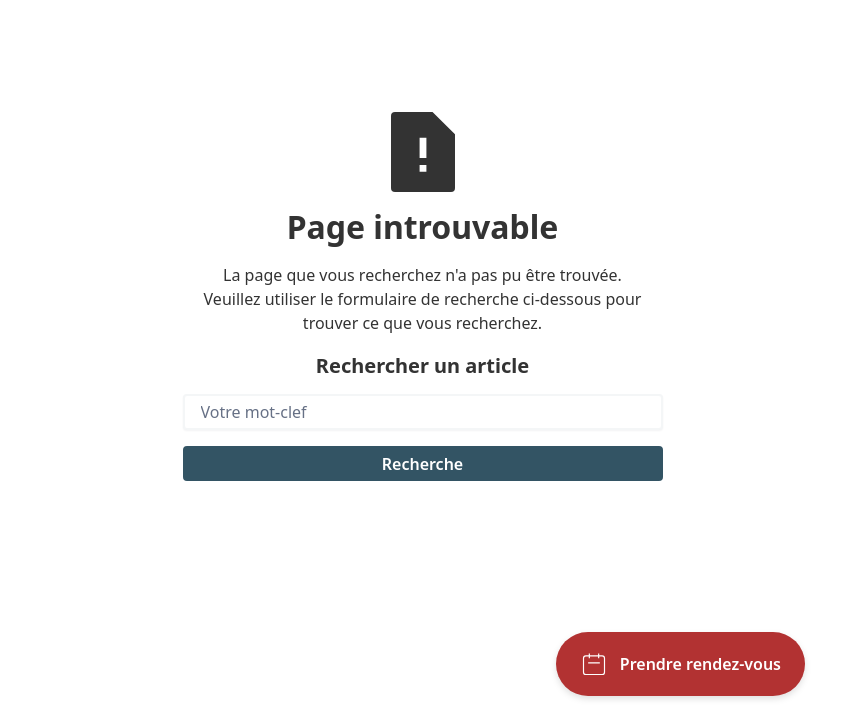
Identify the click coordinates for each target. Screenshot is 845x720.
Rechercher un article (422, 365)
